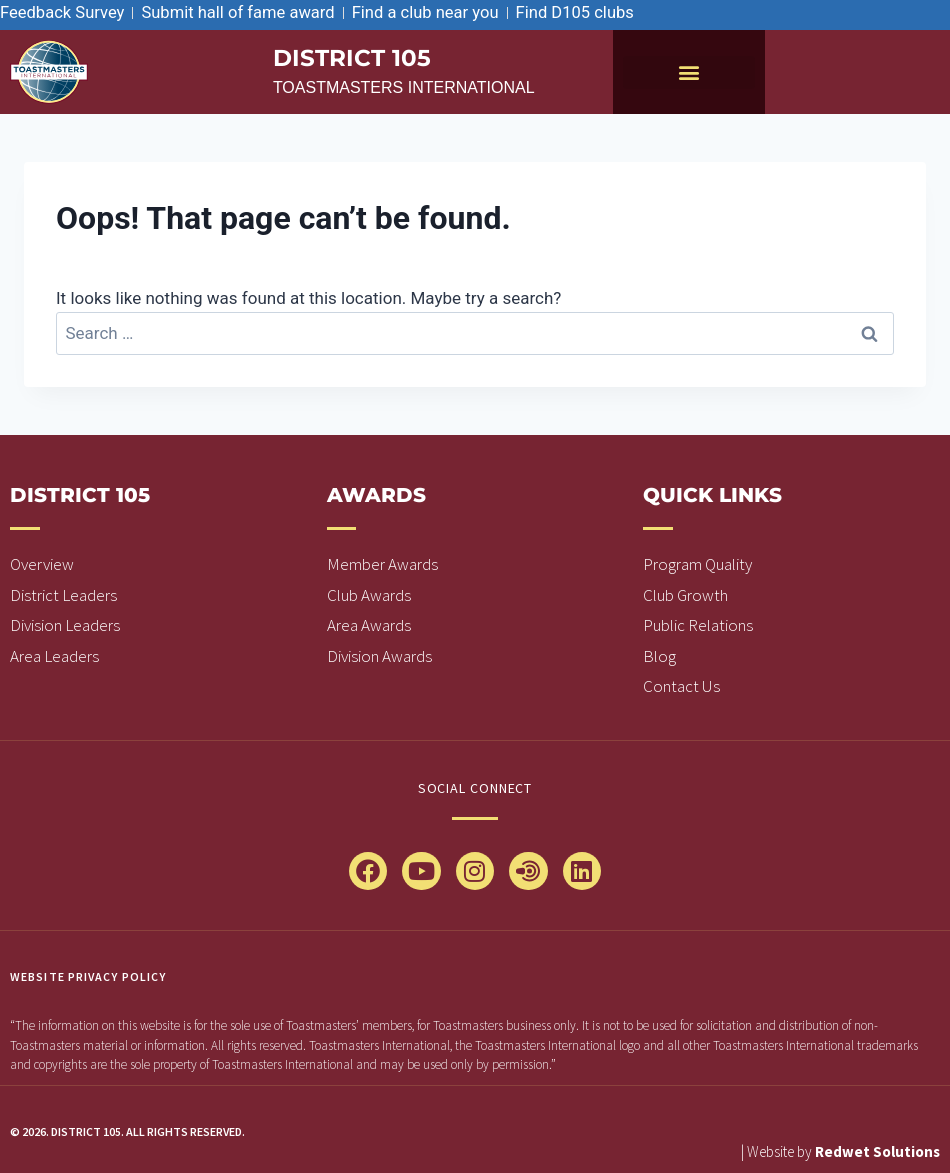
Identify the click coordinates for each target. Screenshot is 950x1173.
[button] (689, 72)
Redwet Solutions (877, 1151)
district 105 (354, 57)
